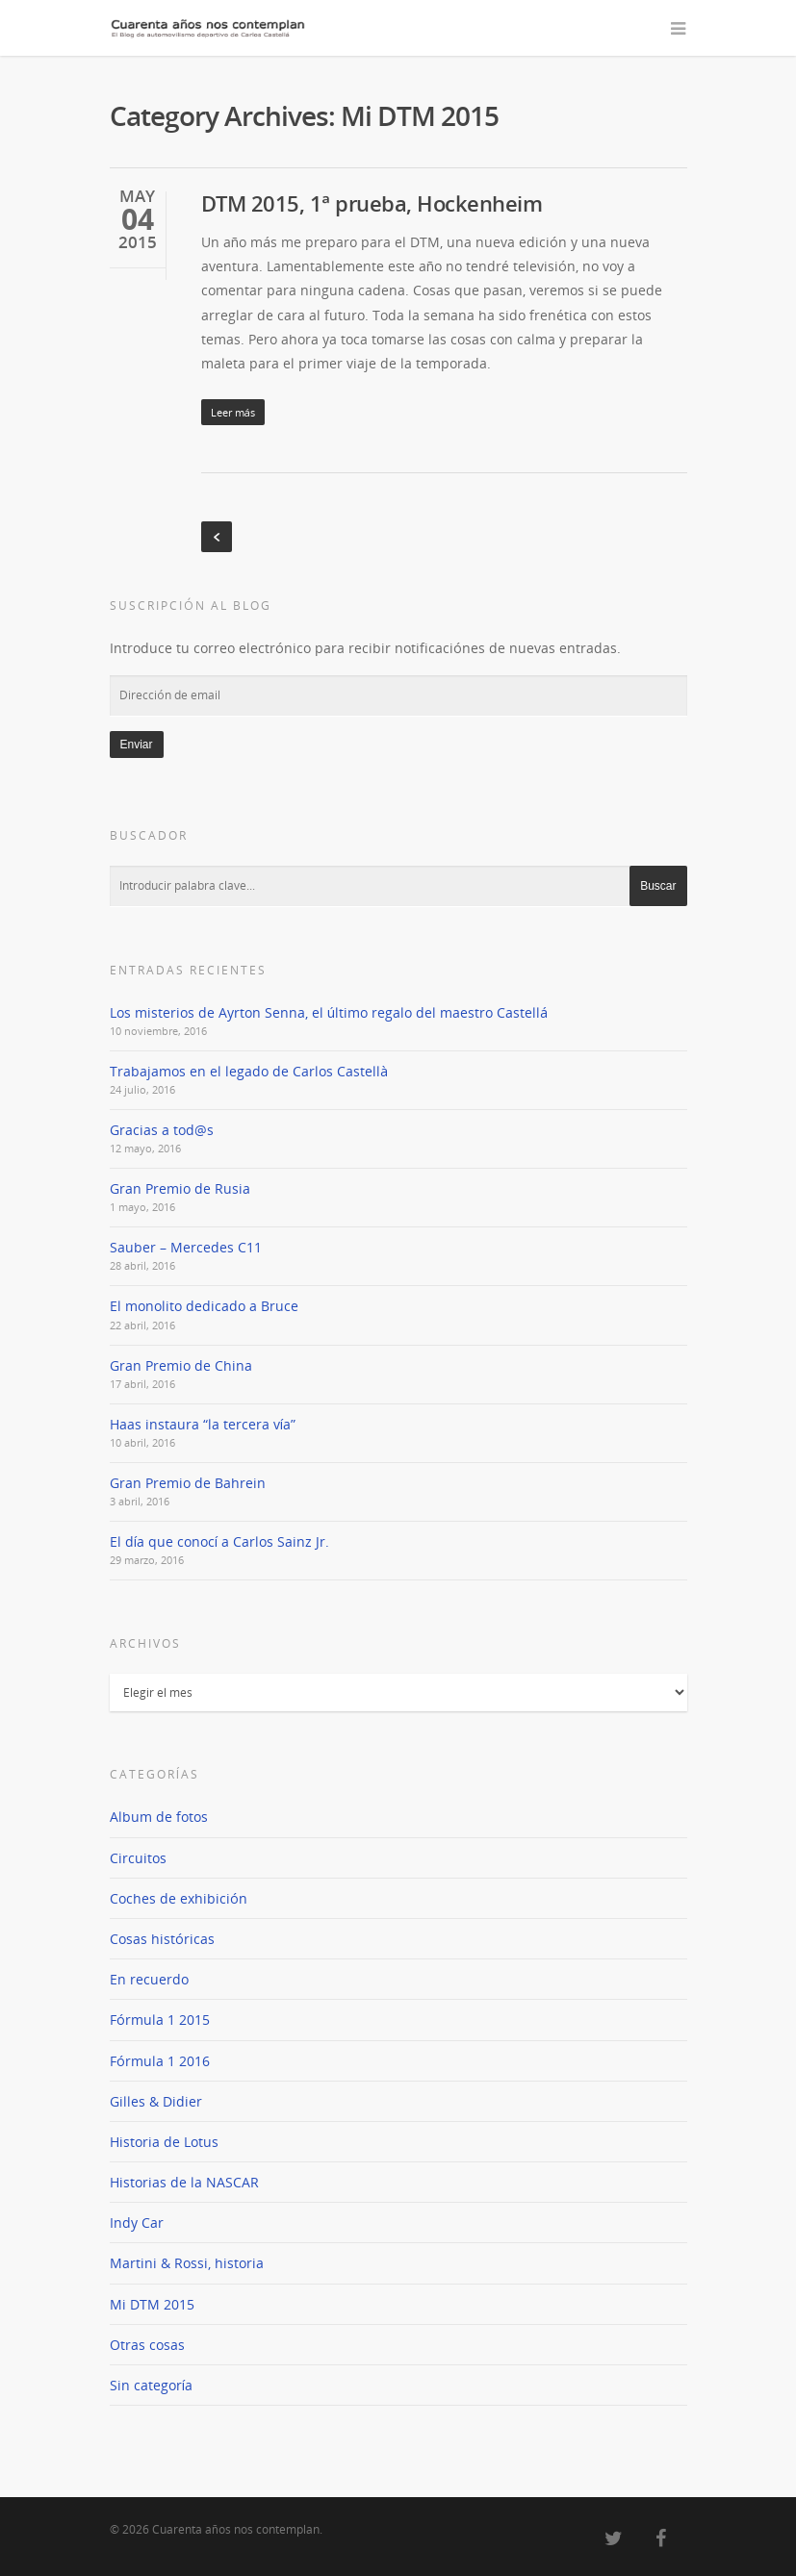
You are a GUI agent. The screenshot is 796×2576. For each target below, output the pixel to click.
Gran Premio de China (181, 1365)
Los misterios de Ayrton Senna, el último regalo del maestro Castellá (329, 1012)
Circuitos (138, 1858)
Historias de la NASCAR (184, 2182)
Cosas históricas (162, 1939)
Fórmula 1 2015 (160, 2019)
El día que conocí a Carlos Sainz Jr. (219, 1541)
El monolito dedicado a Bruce (204, 1306)
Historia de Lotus (164, 2142)
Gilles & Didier (156, 2101)
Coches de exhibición (178, 1898)
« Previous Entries (216, 536)
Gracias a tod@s (162, 1130)
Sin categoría (151, 2385)
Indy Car (137, 2222)
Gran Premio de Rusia (180, 1188)
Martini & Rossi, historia (187, 2263)
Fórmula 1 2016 (160, 2061)
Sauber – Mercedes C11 (186, 1247)
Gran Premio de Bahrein (188, 1483)
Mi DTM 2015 (152, 2304)
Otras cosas (147, 2345)
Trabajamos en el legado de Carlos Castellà (249, 1071)
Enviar (136, 744)
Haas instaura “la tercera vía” (202, 1424)
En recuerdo (149, 1979)
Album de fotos (159, 1816)
